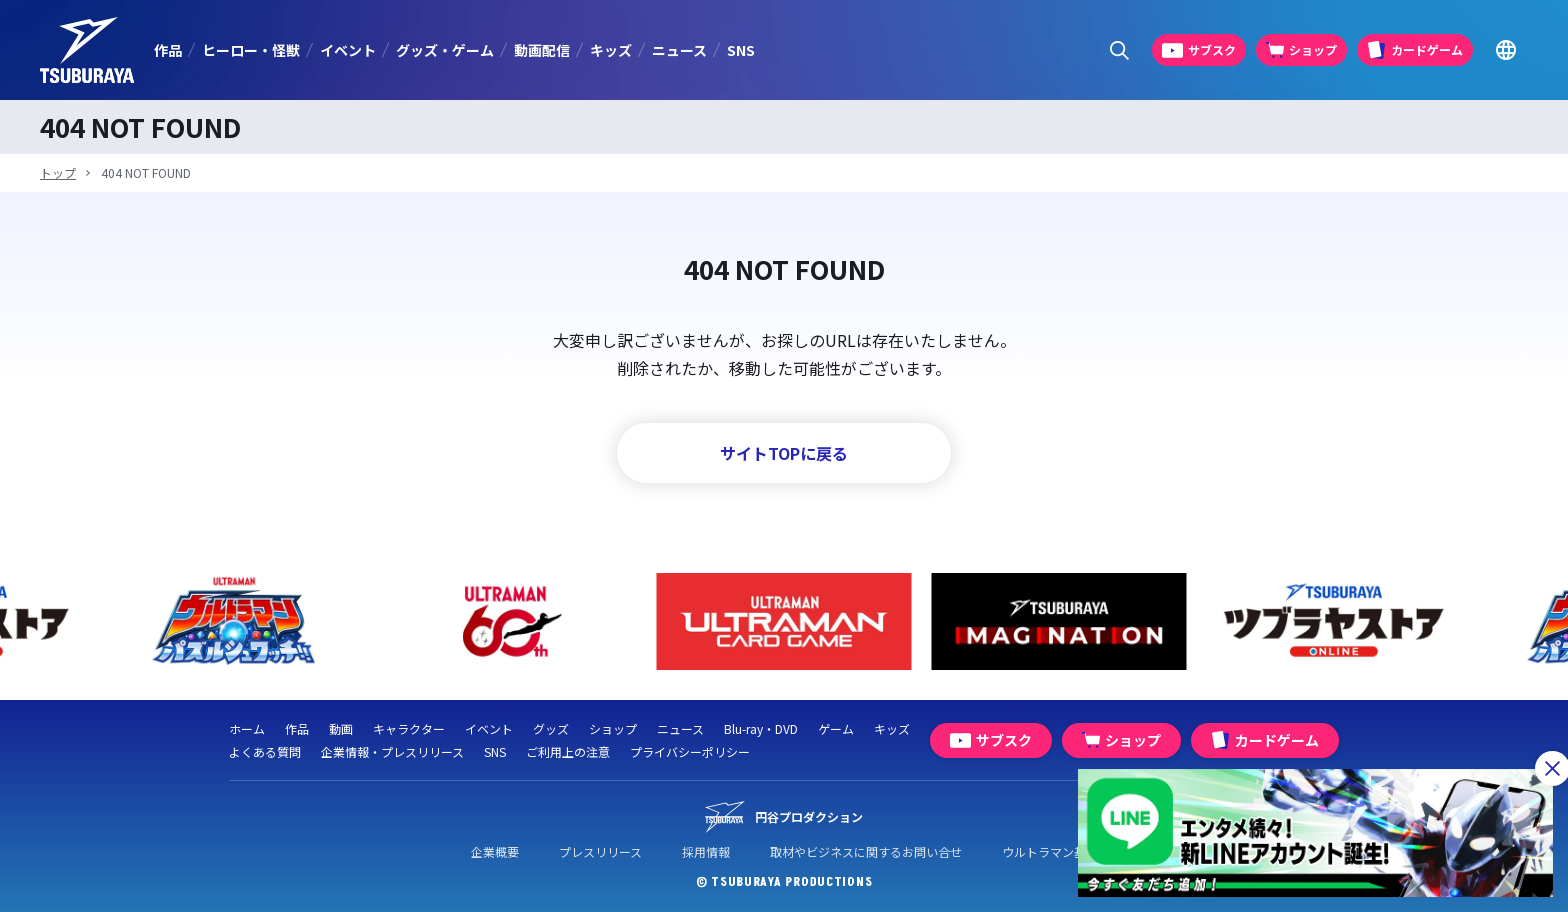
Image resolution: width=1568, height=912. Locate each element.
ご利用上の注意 (568, 751)
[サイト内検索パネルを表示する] (1119, 50)
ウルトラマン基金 (1050, 851)
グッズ (551, 728)
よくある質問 (265, 751)
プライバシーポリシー (690, 751)
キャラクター (409, 728)
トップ (58, 172)
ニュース (679, 50)
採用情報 (706, 851)
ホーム (247, 728)
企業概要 (495, 851)
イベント (348, 50)
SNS (741, 50)
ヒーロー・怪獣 (251, 50)
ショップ (613, 728)
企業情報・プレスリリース (392, 751)
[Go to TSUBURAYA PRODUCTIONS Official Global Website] (1505, 50)
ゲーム (836, 728)
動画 (341, 728)
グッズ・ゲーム (445, 50)
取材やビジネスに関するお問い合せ (866, 851)
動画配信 (542, 50)
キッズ (611, 50)
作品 (168, 50)
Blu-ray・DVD (761, 728)
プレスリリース (600, 851)
